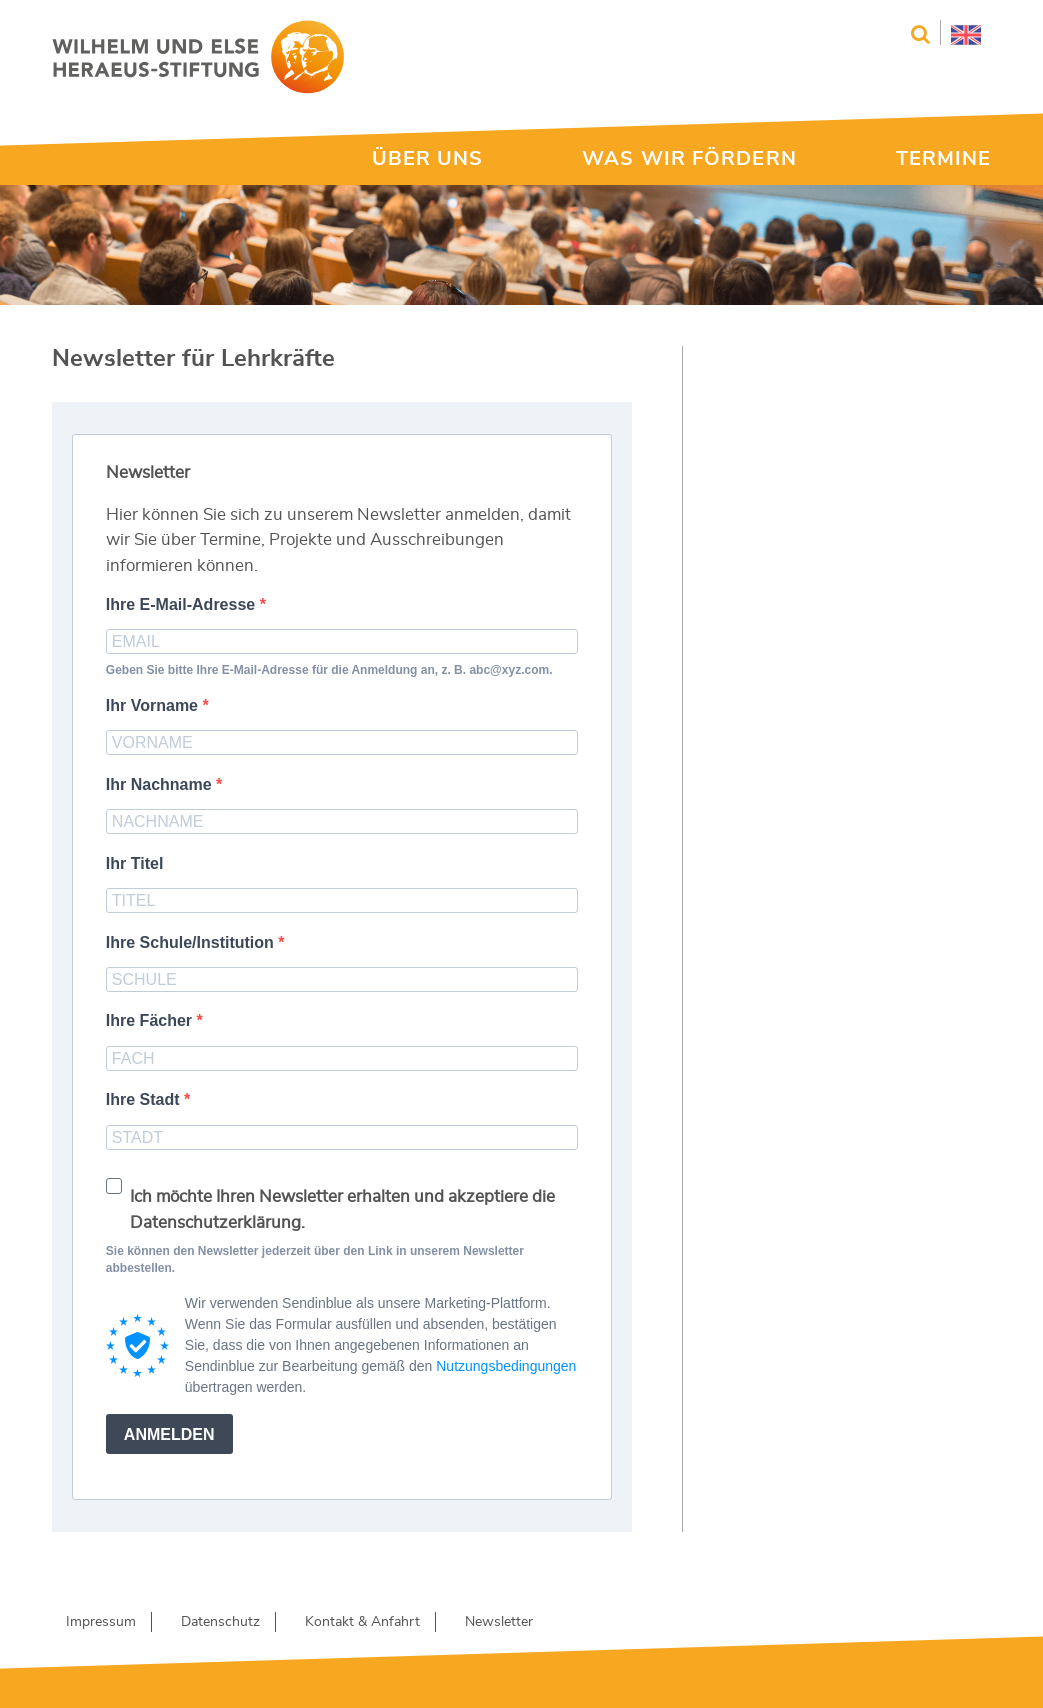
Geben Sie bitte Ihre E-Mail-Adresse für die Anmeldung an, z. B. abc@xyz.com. (329, 670)
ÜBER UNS (428, 159)
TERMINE (944, 159)
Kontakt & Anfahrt (362, 1622)
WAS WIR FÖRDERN (689, 159)
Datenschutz (220, 1622)
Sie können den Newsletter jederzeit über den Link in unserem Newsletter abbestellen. (315, 1259)
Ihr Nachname (161, 784)
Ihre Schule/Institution (192, 942)
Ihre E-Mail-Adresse (183, 604)
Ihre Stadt (145, 1099)
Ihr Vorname (154, 705)
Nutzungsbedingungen (506, 1366)
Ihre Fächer (151, 1020)
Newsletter (499, 1622)
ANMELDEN (169, 1434)
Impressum (101, 1622)
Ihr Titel (135, 863)
